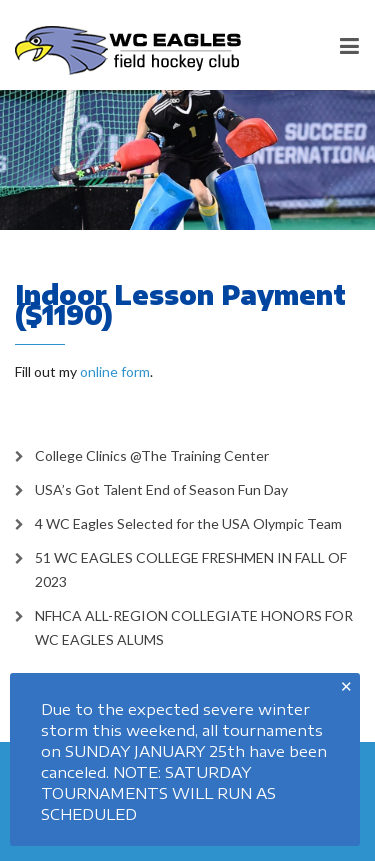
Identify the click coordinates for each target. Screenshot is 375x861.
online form (115, 371)
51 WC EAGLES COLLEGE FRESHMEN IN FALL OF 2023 (191, 569)
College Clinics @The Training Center (152, 455)
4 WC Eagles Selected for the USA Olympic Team (188, 523)
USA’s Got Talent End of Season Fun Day (161, 489)
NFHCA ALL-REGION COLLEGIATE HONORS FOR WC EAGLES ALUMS (194, 627)
